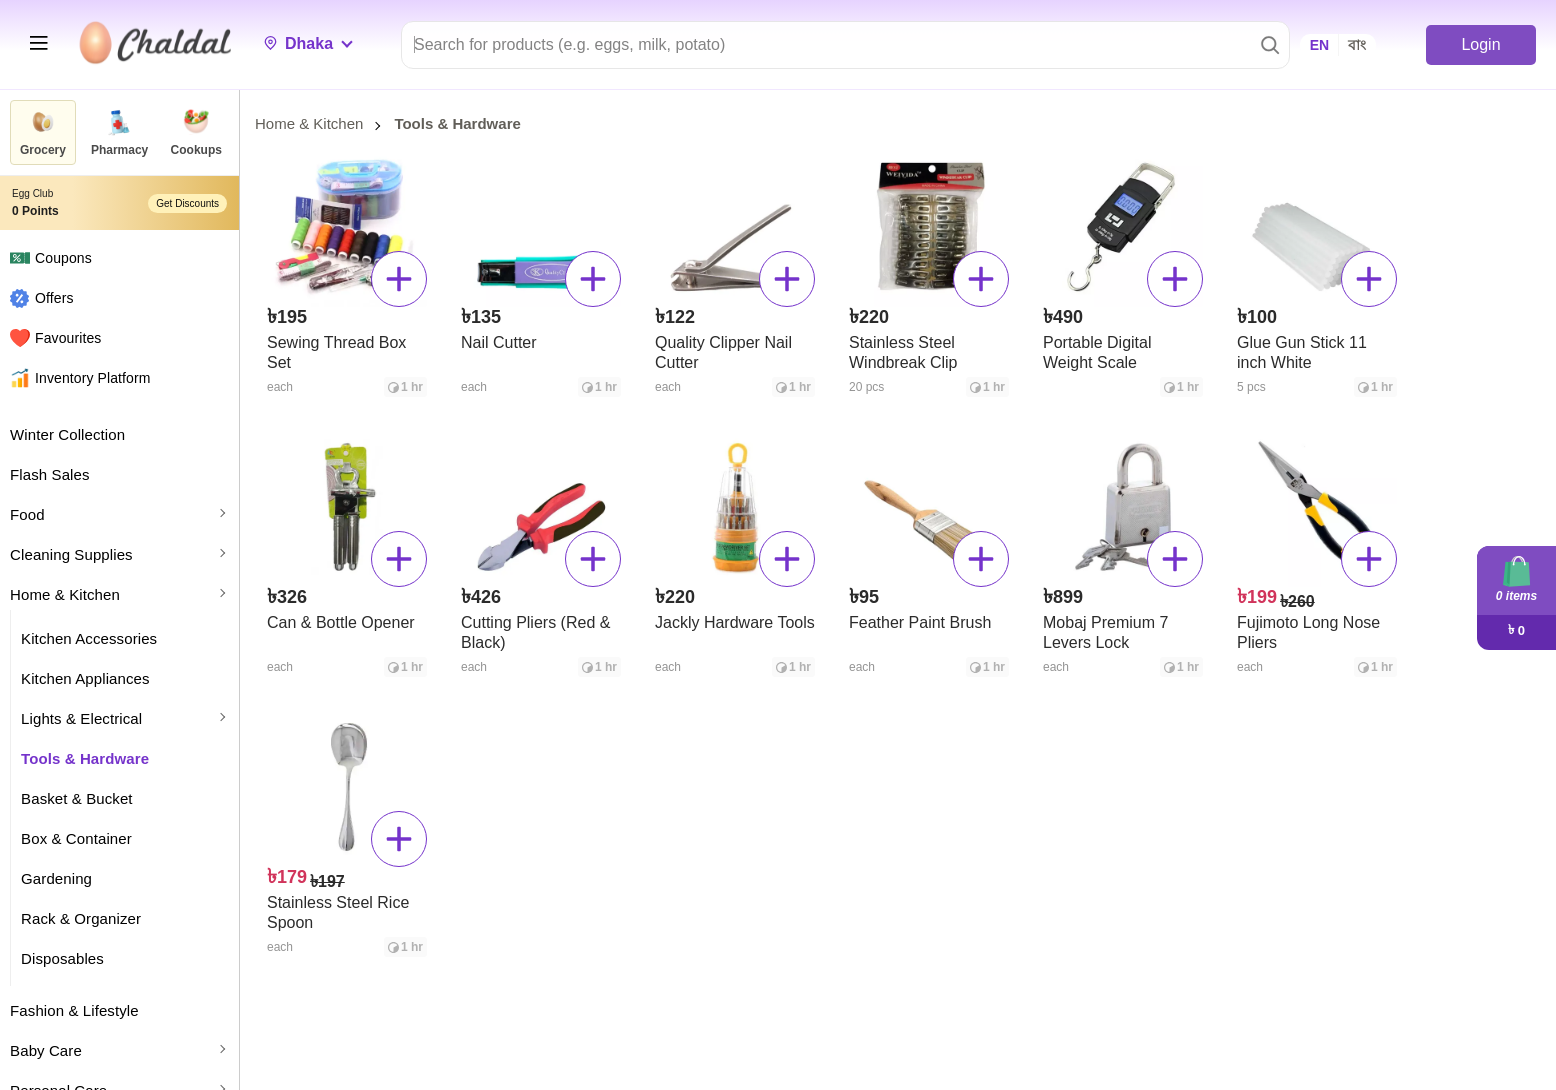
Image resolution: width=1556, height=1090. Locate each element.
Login (1480, 44)
